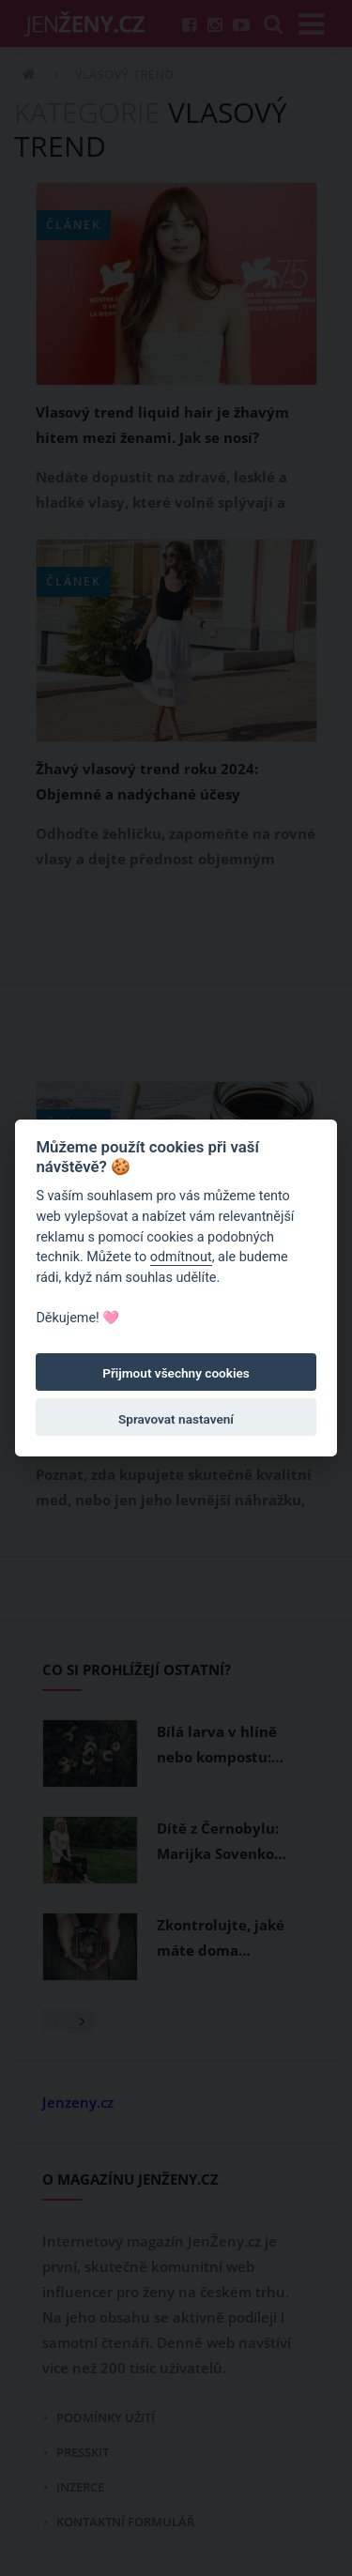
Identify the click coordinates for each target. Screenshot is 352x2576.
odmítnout (181, 1257)
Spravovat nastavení (176, 1418)
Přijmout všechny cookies (176, 1372)
